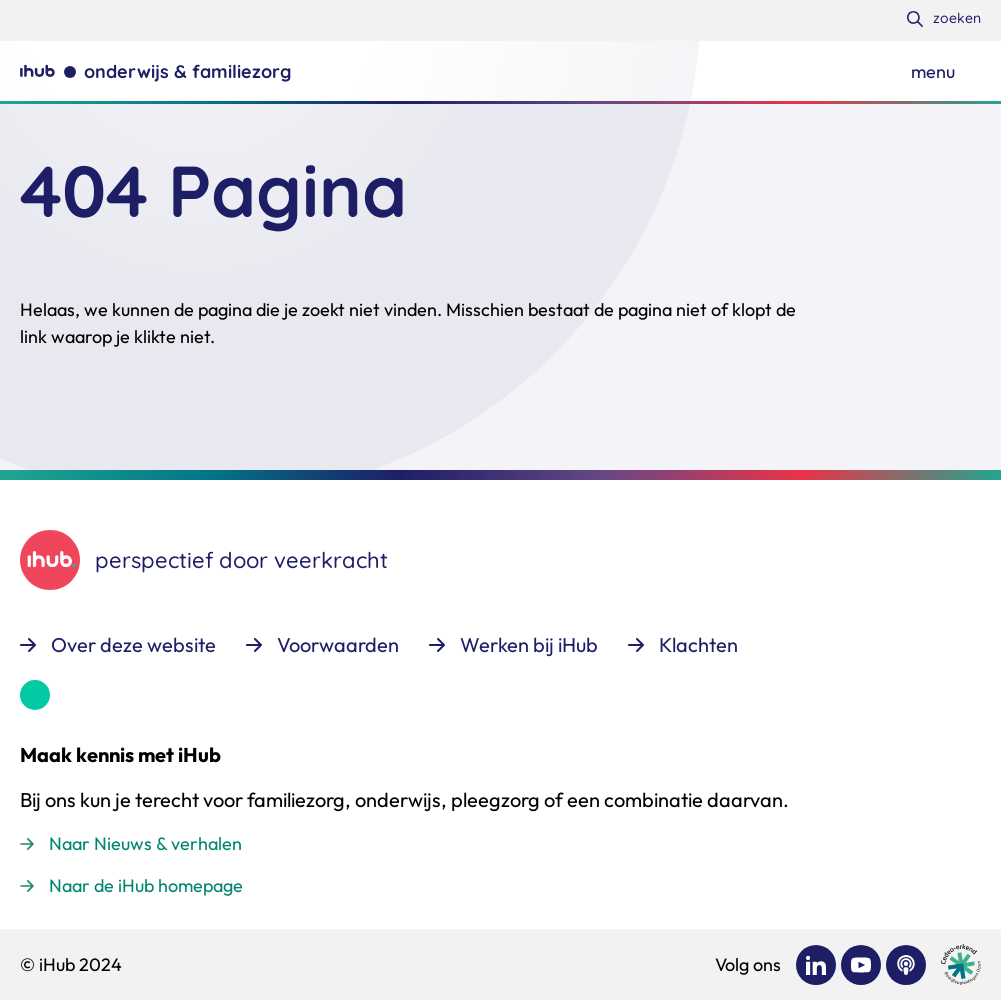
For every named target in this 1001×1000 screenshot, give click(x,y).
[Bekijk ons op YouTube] (861, 965)
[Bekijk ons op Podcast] (906, 965)
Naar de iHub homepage (146, 885)
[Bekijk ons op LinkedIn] (816, 965)
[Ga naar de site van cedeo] (961, 964)
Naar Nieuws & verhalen (145, 843)
